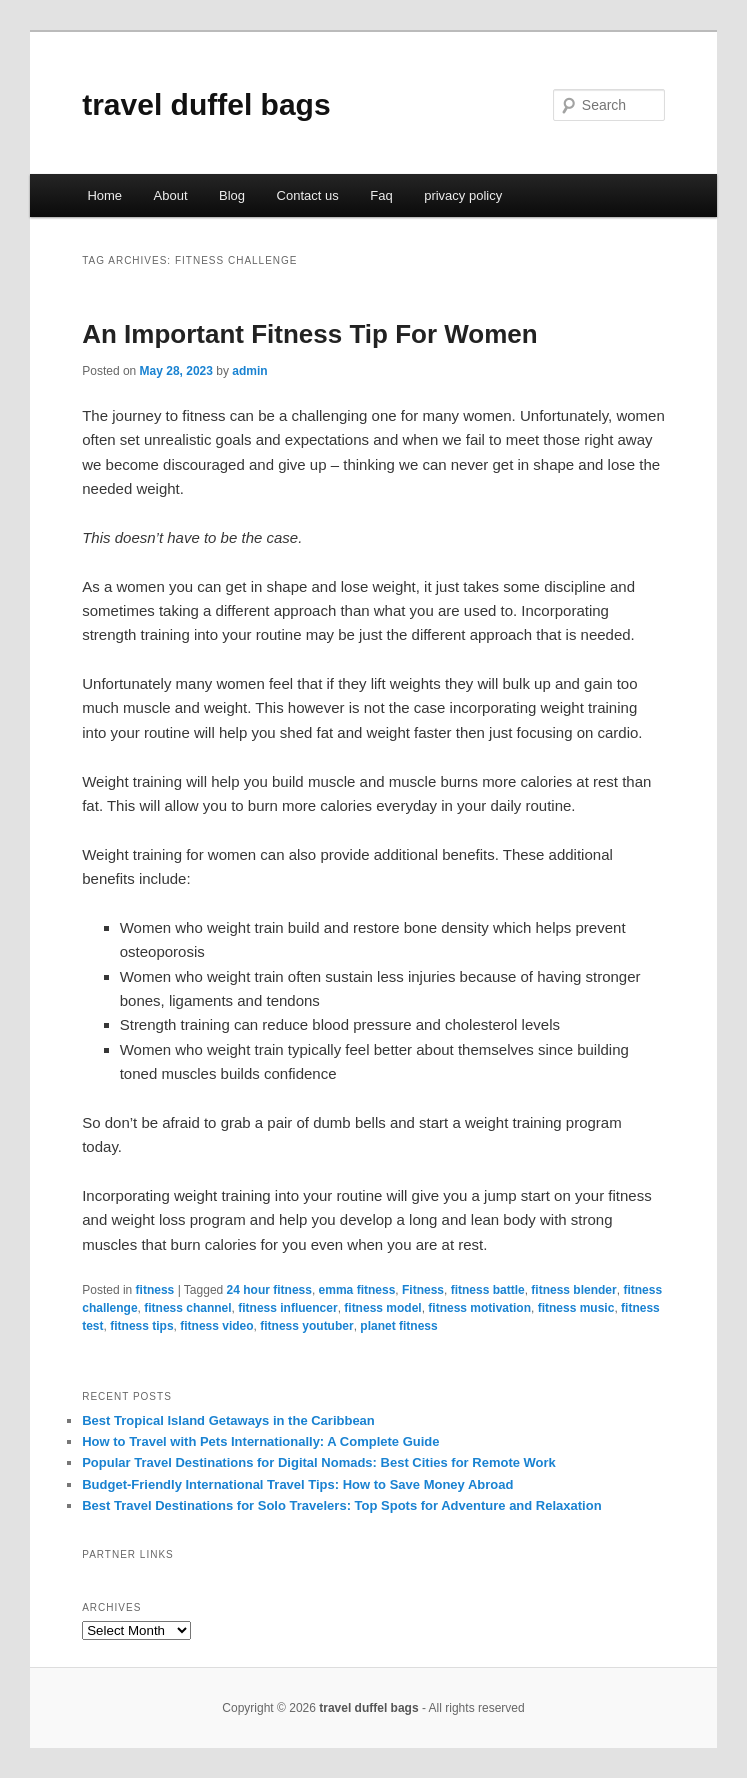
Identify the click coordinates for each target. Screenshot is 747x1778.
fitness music (576, 1308)
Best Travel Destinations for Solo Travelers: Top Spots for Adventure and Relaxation (341, 1505)
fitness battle (488, 1290)
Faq (381, 195)
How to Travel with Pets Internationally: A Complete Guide (260, 1441)
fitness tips (141, 1326)
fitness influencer (287, 1308)
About (171, 195)
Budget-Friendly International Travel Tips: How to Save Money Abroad (297, 1484)
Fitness (423, 1290)
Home (104, 195)
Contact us (308, 195)
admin (249, 371)
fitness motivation (479, 1308)
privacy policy (463, 195)
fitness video (216, 1326)
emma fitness (357, 1290)
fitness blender (573, 1290)
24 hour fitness (269, 1290)
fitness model (382, 1308)
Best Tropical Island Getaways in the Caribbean (228, 1420)
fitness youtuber (306, 1326)
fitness (155, 1290)
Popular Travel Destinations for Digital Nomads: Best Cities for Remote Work (319, 1462)
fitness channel (187, 1308)
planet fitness (398, 1326)
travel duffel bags (206, 104)
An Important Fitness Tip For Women (310, 334)
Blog (232, 195)
